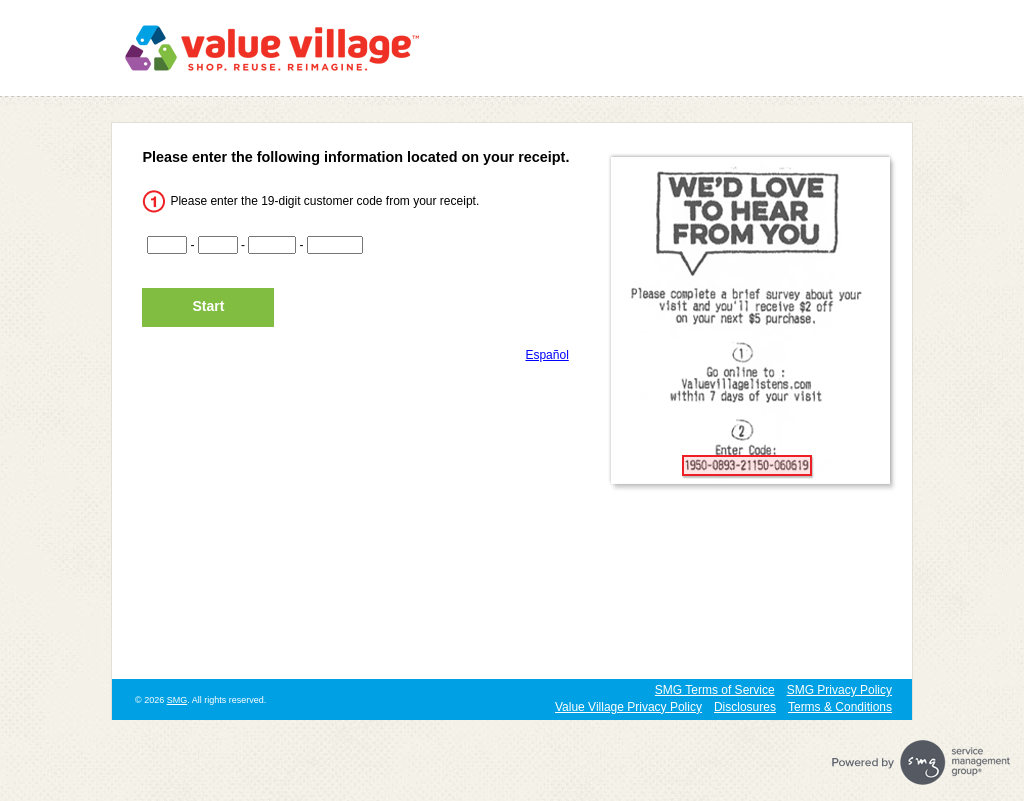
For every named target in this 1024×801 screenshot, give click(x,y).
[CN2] (218, 245)
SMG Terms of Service (715, 690)
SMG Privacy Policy (839, 690)
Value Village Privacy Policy (628, 707)
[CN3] (272, 245)
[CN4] (335, 245)
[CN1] (167, 245)
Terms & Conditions (840, 707)
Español (546, 355)
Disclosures (745, 707)
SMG (177, 700)
